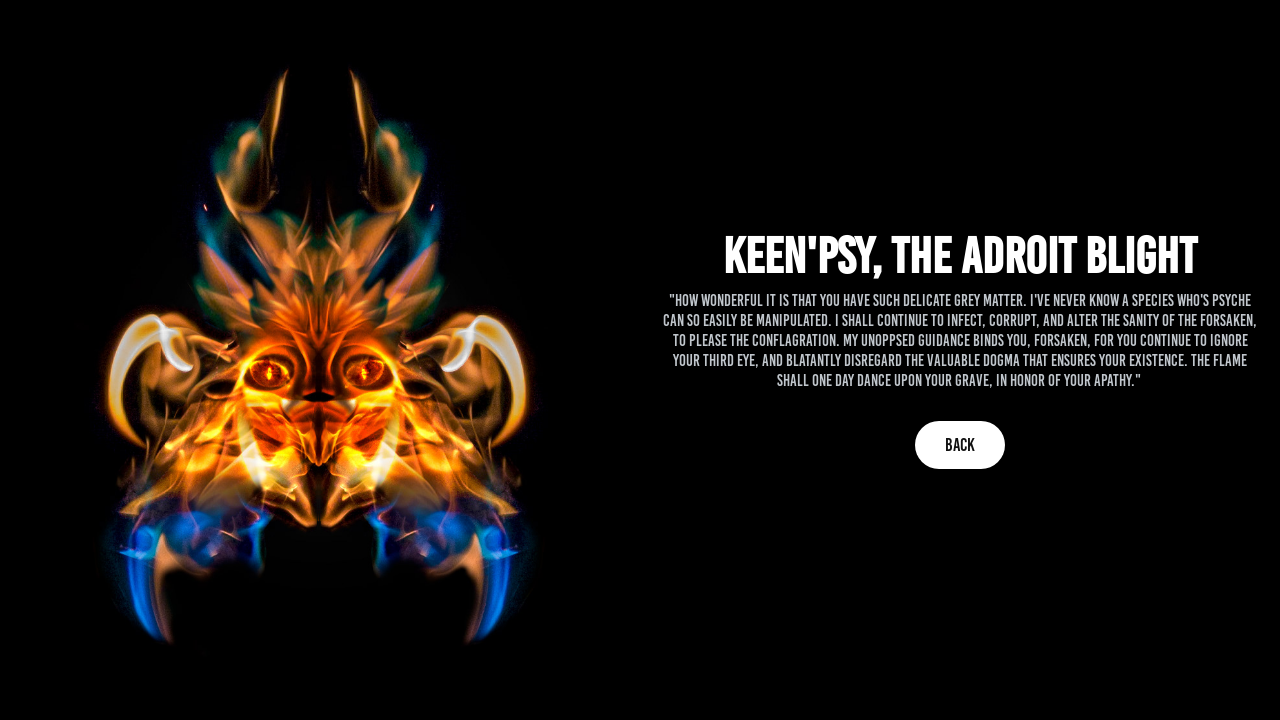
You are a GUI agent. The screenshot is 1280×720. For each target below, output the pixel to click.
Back (960, 445)
